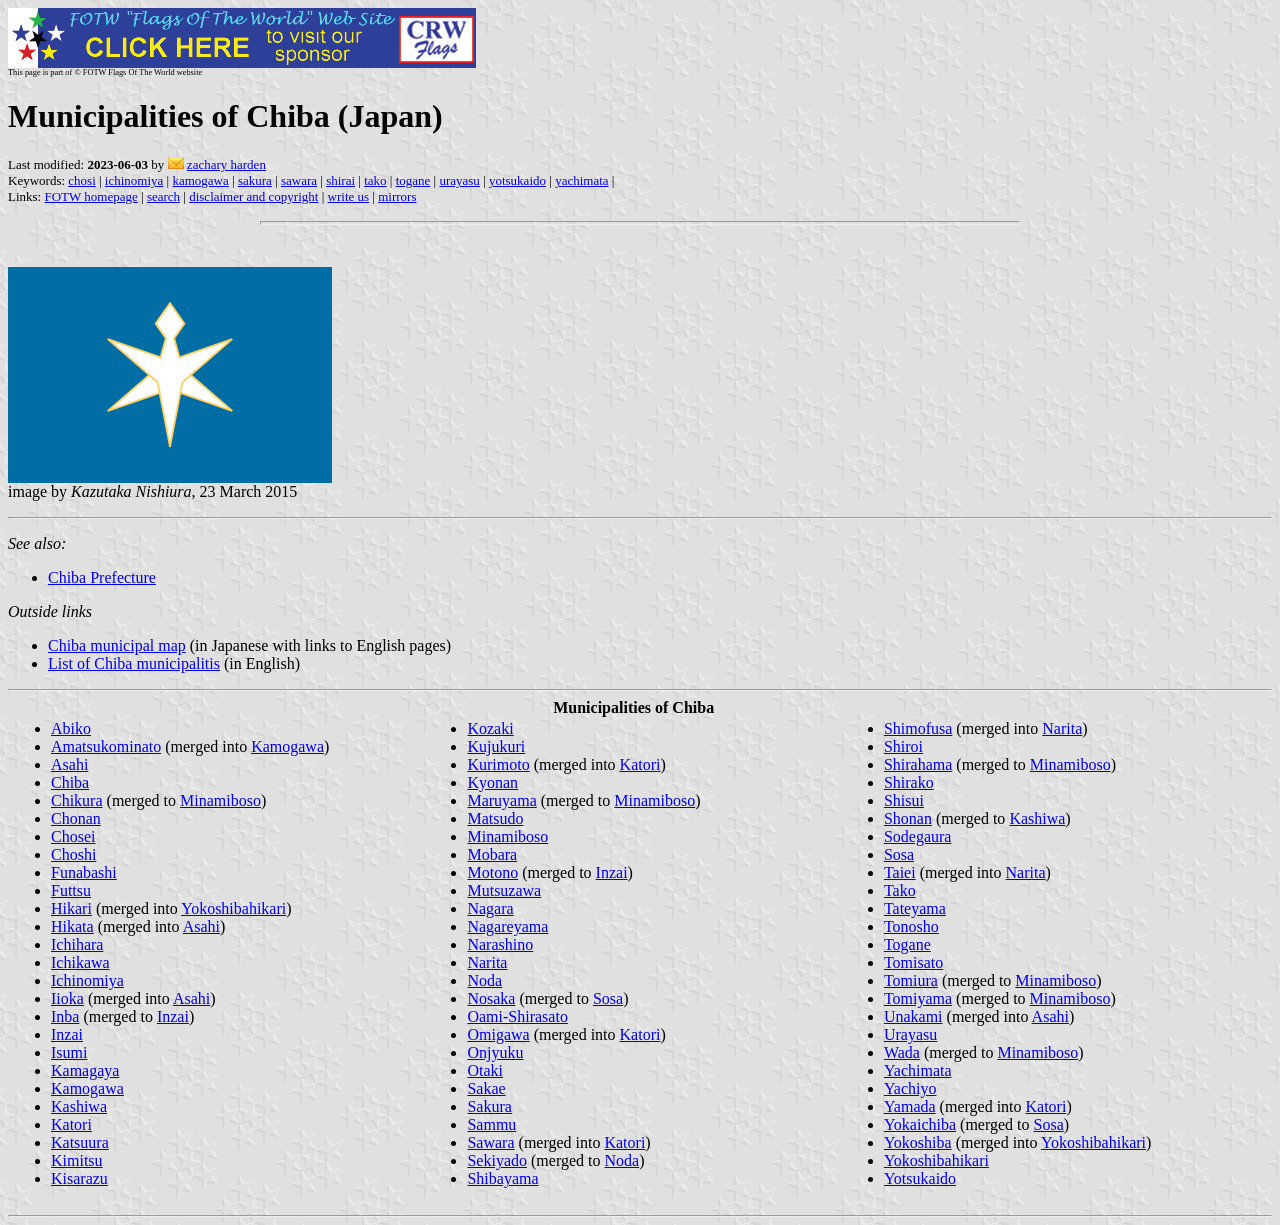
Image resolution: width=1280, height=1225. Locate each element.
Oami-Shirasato (517, 1016)
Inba (65, 1016)
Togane (907, 944)
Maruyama (501, 800)
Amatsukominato (106, 746)
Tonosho (911, 926)
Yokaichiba (920, 1124)
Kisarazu (79, 1178)
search (163, 196)
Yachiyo (910, 1088)
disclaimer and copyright (253, 196)
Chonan (76, 818)
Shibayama (502, 1178)
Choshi (73, 854)
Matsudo (495, 818)
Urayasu (910, 1034)
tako (375, 180)
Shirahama (918, 764)
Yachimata (918, 1070)
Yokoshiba (918, 1142)
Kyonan (492, 782)
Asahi (69, 764)
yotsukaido (517, 180)
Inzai (173, 1016)
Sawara (490, 1142)
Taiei (900, 872)
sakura (255, 180)
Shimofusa (918, 728)
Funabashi (84, 872)
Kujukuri (496, 746)
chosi (81, 180)
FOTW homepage (90, 196)
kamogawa (200, 180)
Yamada (910, 1106)
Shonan (908, 818)
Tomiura (911, 980)
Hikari (71, 908)
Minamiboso (220, 800)
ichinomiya (134, 180)
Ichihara (77, 944)
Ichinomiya (87, 980)
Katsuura (80, 1142)
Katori (71, 1124)
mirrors (397, 196)
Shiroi (903, 746)
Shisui (904, 800)
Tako (900, 890)
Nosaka (491, 998)
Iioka (67, 998)
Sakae (486, 1088)
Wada (902, 1052)
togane (413, 180)
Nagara (490, 908)
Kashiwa (79, 1106)
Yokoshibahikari (233, 908)
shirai (340, 180)
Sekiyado (497, 1160)
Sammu (491, 1124)
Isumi (69, 1052)
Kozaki (490, 728)
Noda (484, 980)
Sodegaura (918, 836)
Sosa (608, 998)
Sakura (489, 1106)
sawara (299, 180)
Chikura (77, 800)
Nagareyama (507, 926)
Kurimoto (498, 764)
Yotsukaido (920, 1178)
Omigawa (498, 1034)
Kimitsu (77, 1160)
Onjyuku (495, 1052)
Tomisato (913, 962)
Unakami (913, 1016)
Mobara (492, 854)
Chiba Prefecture (102, 577)
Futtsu (71, 890)
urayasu (459, 180)
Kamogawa (287, 746)
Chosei (73, 836)
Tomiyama (918, 998)
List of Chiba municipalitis (134, 663)
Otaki (485, 1070)
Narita (487, 962)
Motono (492, 872)
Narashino (500, 944)
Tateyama (915, 908)
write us (349, 196)
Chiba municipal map (117, 645)
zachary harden (226, 164)
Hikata (72, 926)
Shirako (909, 782)
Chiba (70, 782)
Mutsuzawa (504, 890)
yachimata (581, 180)
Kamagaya (85, 1070)
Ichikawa (80, 962)
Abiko (71, 728)
